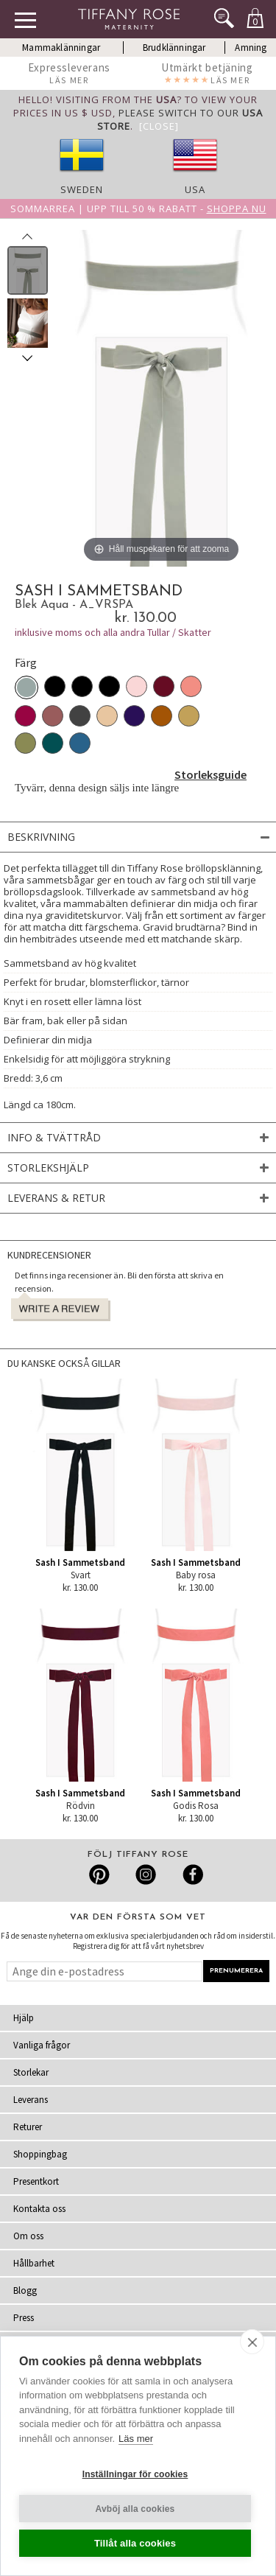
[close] (252, 2341)
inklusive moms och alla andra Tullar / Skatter (113, 632)
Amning (250, 47)
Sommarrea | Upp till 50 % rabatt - (138, 208)
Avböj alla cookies (135, 2509)
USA (195, 189)
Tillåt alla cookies (135, 2543)
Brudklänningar (174, 47)
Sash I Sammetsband (80, 1562)
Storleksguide (210, 774)
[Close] (159, 126)
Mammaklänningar (61, 47)
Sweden (81, 189)
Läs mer (135, 2438)
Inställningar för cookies (135, 2474)
